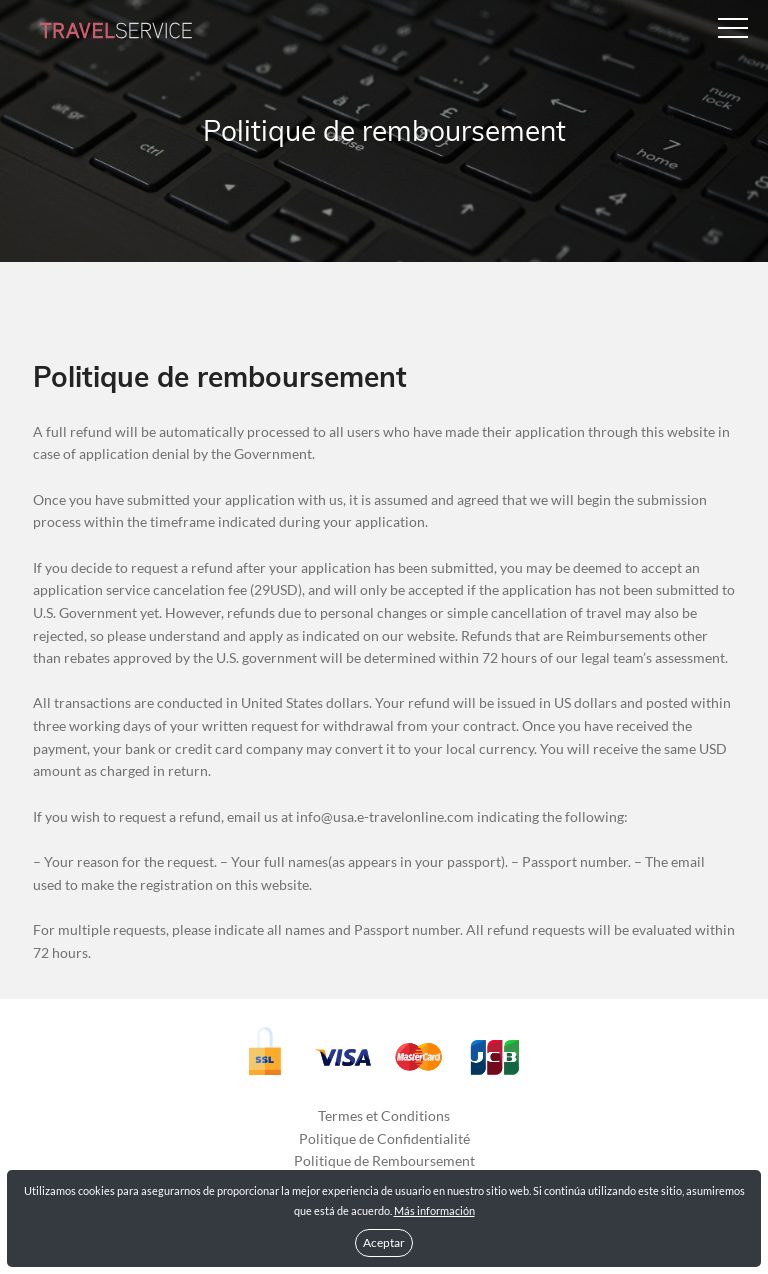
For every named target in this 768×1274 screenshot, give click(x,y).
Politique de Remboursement (384, 1160)
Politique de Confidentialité (384, 1138)
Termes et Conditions (384, 1115)
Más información (434, 1210)
